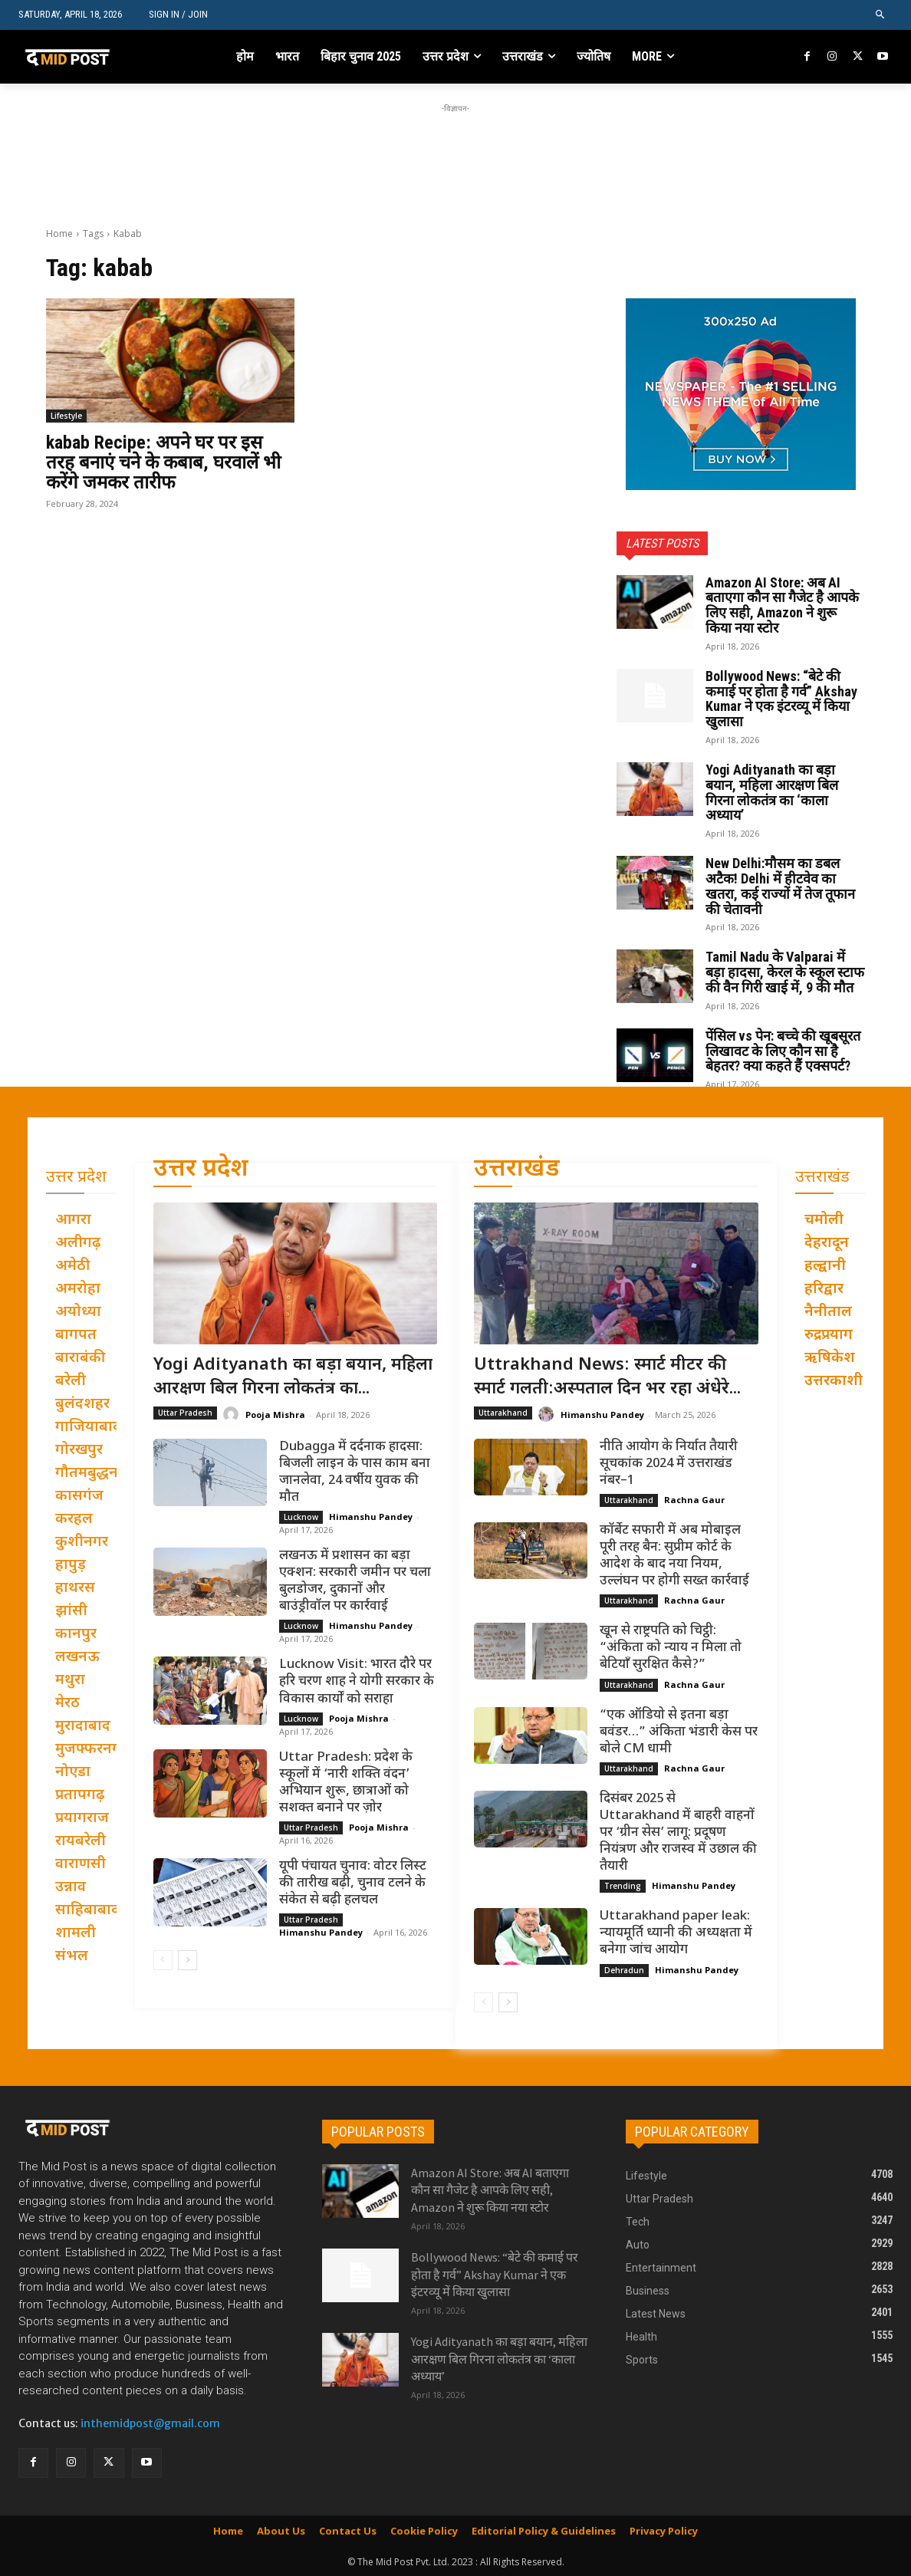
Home (59, 233)
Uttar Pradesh (185, 1412)
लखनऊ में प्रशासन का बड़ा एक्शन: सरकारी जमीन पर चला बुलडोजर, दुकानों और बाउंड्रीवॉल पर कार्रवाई (355, 1581)
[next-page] (187, 1961)
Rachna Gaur (694, 1499)
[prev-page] (163, 1961)
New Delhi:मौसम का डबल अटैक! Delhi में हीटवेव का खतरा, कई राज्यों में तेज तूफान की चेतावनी (780, 885)
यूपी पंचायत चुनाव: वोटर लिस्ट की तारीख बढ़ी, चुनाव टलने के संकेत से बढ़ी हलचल (352, 1883)
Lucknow (301, 1517)
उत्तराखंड (517, 1170)
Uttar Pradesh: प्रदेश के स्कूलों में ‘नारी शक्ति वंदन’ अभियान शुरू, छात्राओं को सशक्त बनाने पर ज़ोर (346, 1783)
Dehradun (624, 1970)
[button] (881, 15)
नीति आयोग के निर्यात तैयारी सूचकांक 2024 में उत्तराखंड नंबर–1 (669, 1464)
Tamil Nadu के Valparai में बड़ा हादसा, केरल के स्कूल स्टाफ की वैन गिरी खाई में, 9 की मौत (784, 972)
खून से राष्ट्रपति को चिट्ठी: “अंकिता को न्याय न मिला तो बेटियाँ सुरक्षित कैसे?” (671, 1649)
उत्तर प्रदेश (200, 1170)
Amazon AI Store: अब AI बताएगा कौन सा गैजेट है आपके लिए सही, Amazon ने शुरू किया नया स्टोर (782, 605)
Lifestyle (66, 415)
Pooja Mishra (275, 1414)
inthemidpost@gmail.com (150, 2423)
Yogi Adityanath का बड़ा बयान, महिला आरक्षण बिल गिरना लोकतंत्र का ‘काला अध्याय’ (771, 792)
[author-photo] (233, 1414)
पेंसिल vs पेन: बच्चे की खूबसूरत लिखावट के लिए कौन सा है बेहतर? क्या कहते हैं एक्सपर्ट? (782, 1051)
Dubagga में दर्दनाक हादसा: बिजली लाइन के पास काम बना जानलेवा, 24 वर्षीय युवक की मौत (354, 1472)
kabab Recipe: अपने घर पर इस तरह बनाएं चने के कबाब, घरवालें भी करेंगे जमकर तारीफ (163, 463)
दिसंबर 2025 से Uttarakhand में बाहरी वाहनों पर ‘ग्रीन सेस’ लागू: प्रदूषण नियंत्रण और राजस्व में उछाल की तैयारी (678, 1833)
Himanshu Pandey (371, 1516)
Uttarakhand (503, 1412)
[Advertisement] (455, 151)
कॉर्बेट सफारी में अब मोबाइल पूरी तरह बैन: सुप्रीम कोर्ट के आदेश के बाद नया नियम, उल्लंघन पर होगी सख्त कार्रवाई (674, 1556)
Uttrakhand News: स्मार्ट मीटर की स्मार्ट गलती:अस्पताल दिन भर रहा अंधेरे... (607, 1377)
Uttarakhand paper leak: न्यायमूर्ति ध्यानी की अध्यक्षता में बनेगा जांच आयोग (676, 1934)
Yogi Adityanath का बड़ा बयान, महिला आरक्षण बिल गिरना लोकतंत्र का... (292, 1377)
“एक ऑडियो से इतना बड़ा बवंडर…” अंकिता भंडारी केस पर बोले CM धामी (679, 1732)
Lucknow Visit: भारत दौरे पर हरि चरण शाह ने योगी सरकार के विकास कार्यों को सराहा (356, 1682)
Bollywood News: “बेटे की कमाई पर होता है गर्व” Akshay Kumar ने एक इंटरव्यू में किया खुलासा (781, 698)
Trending (622, 1886)
